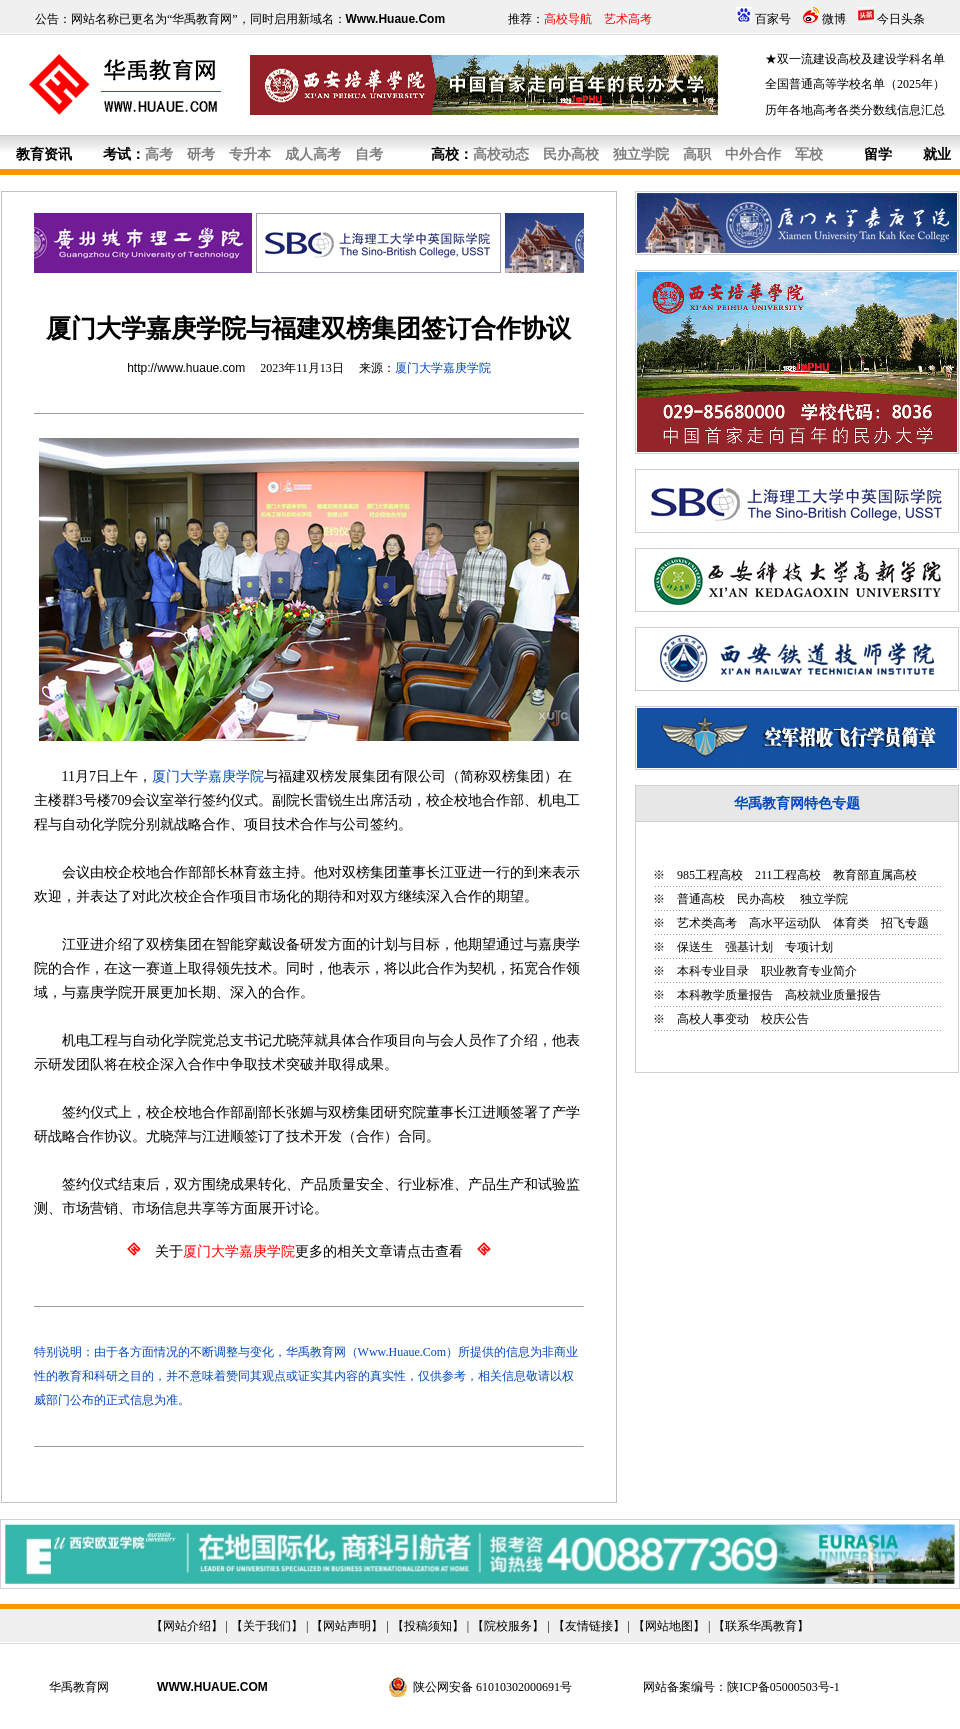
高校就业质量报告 (833, 995)
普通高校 (701, 899)
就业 (937, 154)
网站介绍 (187, 1626)
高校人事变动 (713, 1019)
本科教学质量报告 (725, 995)
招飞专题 (905, 923)
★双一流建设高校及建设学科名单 (855, 59)
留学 (878, 154)
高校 (445, 154)
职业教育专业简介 (809, 971)
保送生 (695, 947)
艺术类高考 (707, 923)
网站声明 (347, 1626)
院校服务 (508, 1626)
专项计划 (809, 947)
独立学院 (822, 899)
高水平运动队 (785, 923)
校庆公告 (785, 1019)
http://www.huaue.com (186, 368)
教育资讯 (44, 154)
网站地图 (669, 1626)
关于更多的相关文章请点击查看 (309, 1251)
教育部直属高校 (875, 875)
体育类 (851, 923)
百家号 (773, 19)
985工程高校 (710, 875)
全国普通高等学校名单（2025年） (855, 84)
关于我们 (267, 1626)
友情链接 (589, 1626)
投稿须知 (428, 1626)
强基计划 (749, 947)
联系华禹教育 (761, 1626)
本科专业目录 (713, 971)
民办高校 (761, 899)
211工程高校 (788, 875)
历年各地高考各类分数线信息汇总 (855, 110)
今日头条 (901, 19)
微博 (834, 19)
